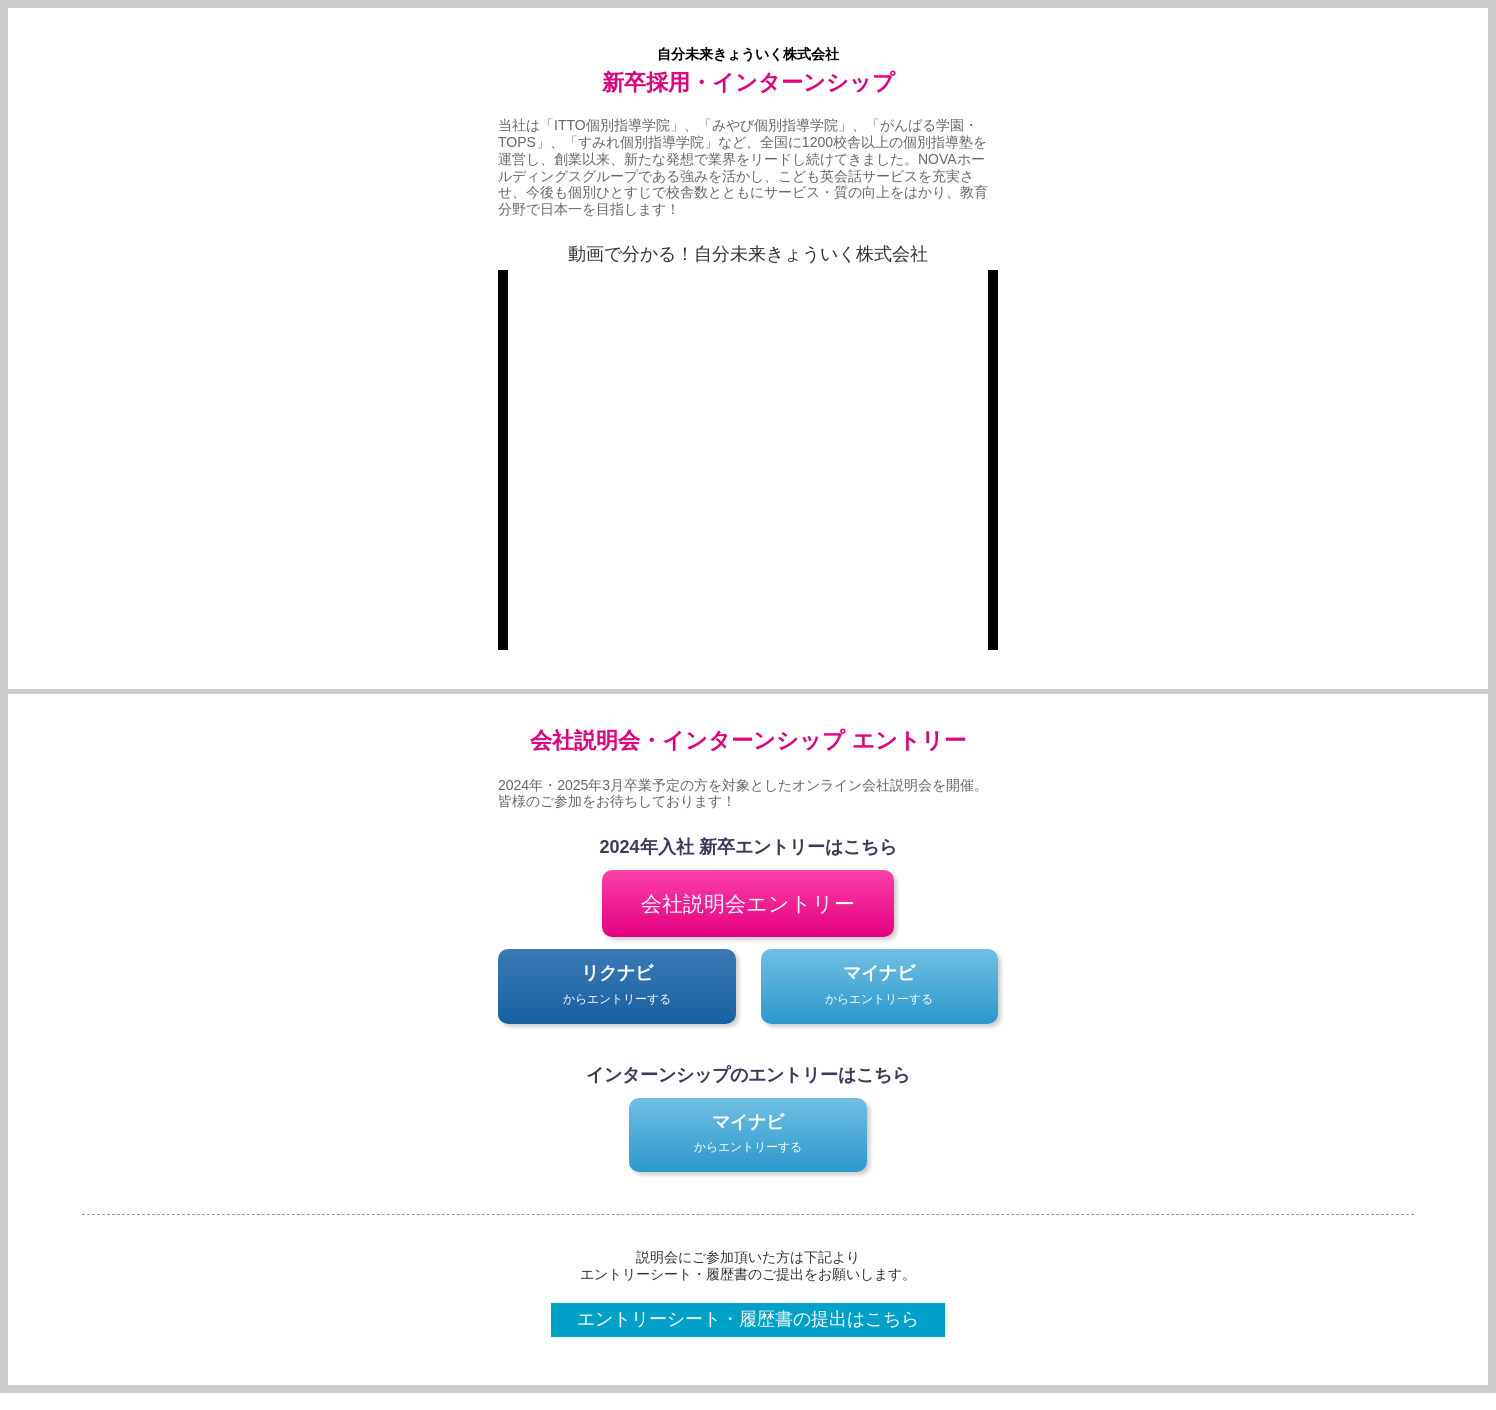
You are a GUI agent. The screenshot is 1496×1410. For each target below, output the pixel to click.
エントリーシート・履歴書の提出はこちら (748, 1319)
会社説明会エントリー (748, 903)
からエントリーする (617, 983)
